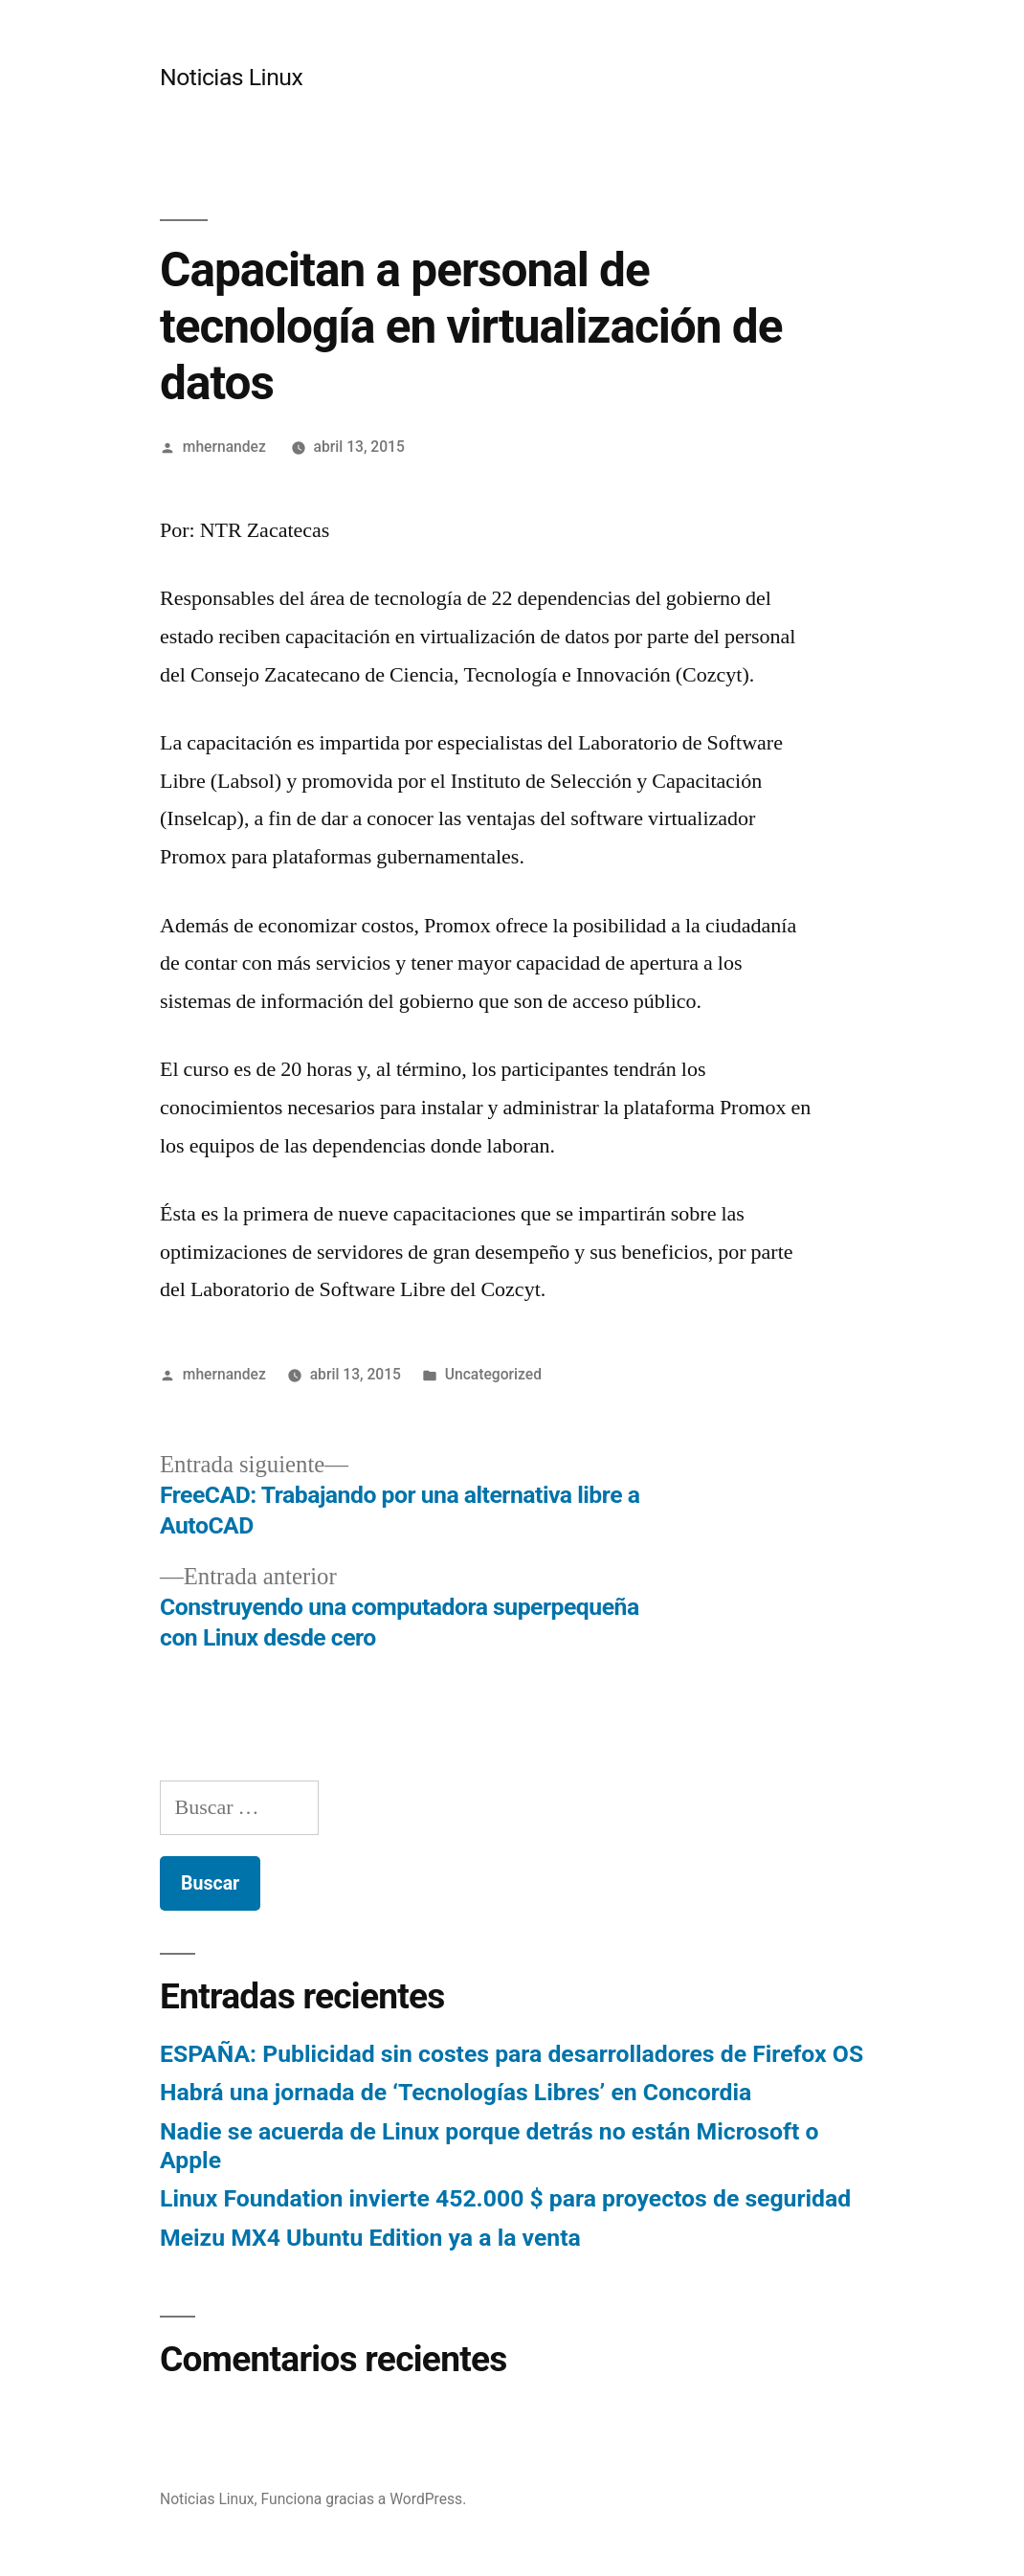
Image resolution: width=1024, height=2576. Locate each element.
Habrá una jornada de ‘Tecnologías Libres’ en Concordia (455, 2092)
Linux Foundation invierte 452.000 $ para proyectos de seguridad (505, 2198)
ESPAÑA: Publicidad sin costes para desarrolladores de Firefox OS (511, 2054)
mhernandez (224, 446)
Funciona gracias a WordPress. (364, 2499)
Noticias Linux (231, 77)
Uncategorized (493, 1374)
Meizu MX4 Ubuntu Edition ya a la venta (370, 2237)
